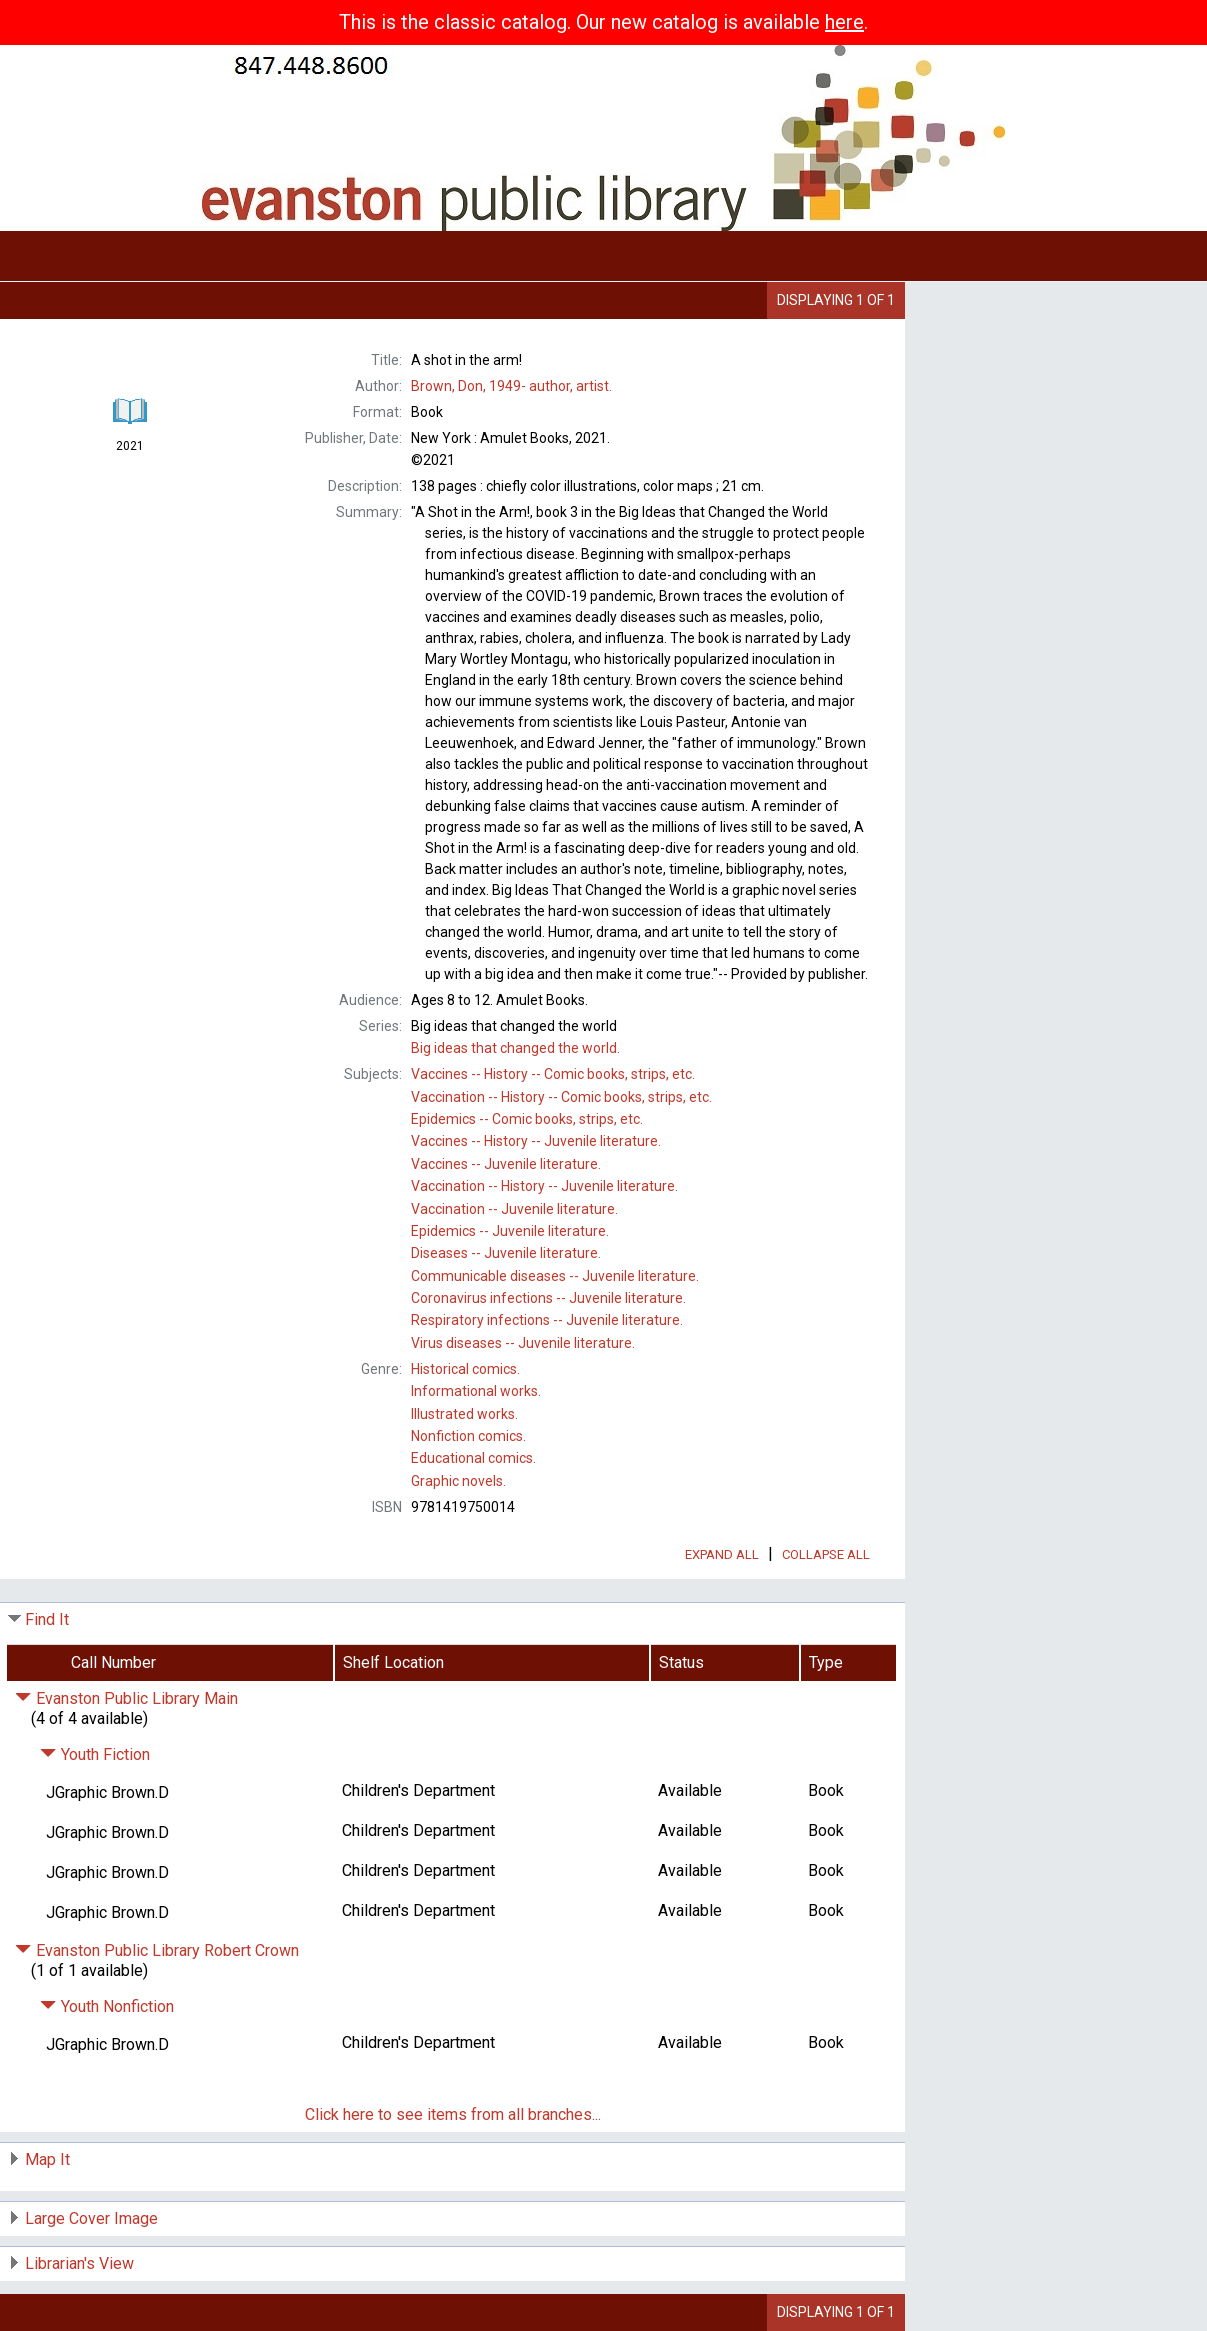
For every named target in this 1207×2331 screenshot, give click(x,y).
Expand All (722, 1554)
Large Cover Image (91, 2218)
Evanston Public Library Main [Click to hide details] (126, 1698)
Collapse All (826, 1554)
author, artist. (511, 386)
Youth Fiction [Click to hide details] (95, 1754)
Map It (47, 2159)
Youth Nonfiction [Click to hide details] (107, 2006)
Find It (47, 1619)
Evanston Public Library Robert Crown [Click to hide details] (157, 1950)
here (844, 22)
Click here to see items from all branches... (453, 2114)
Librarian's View (79, 2263)
